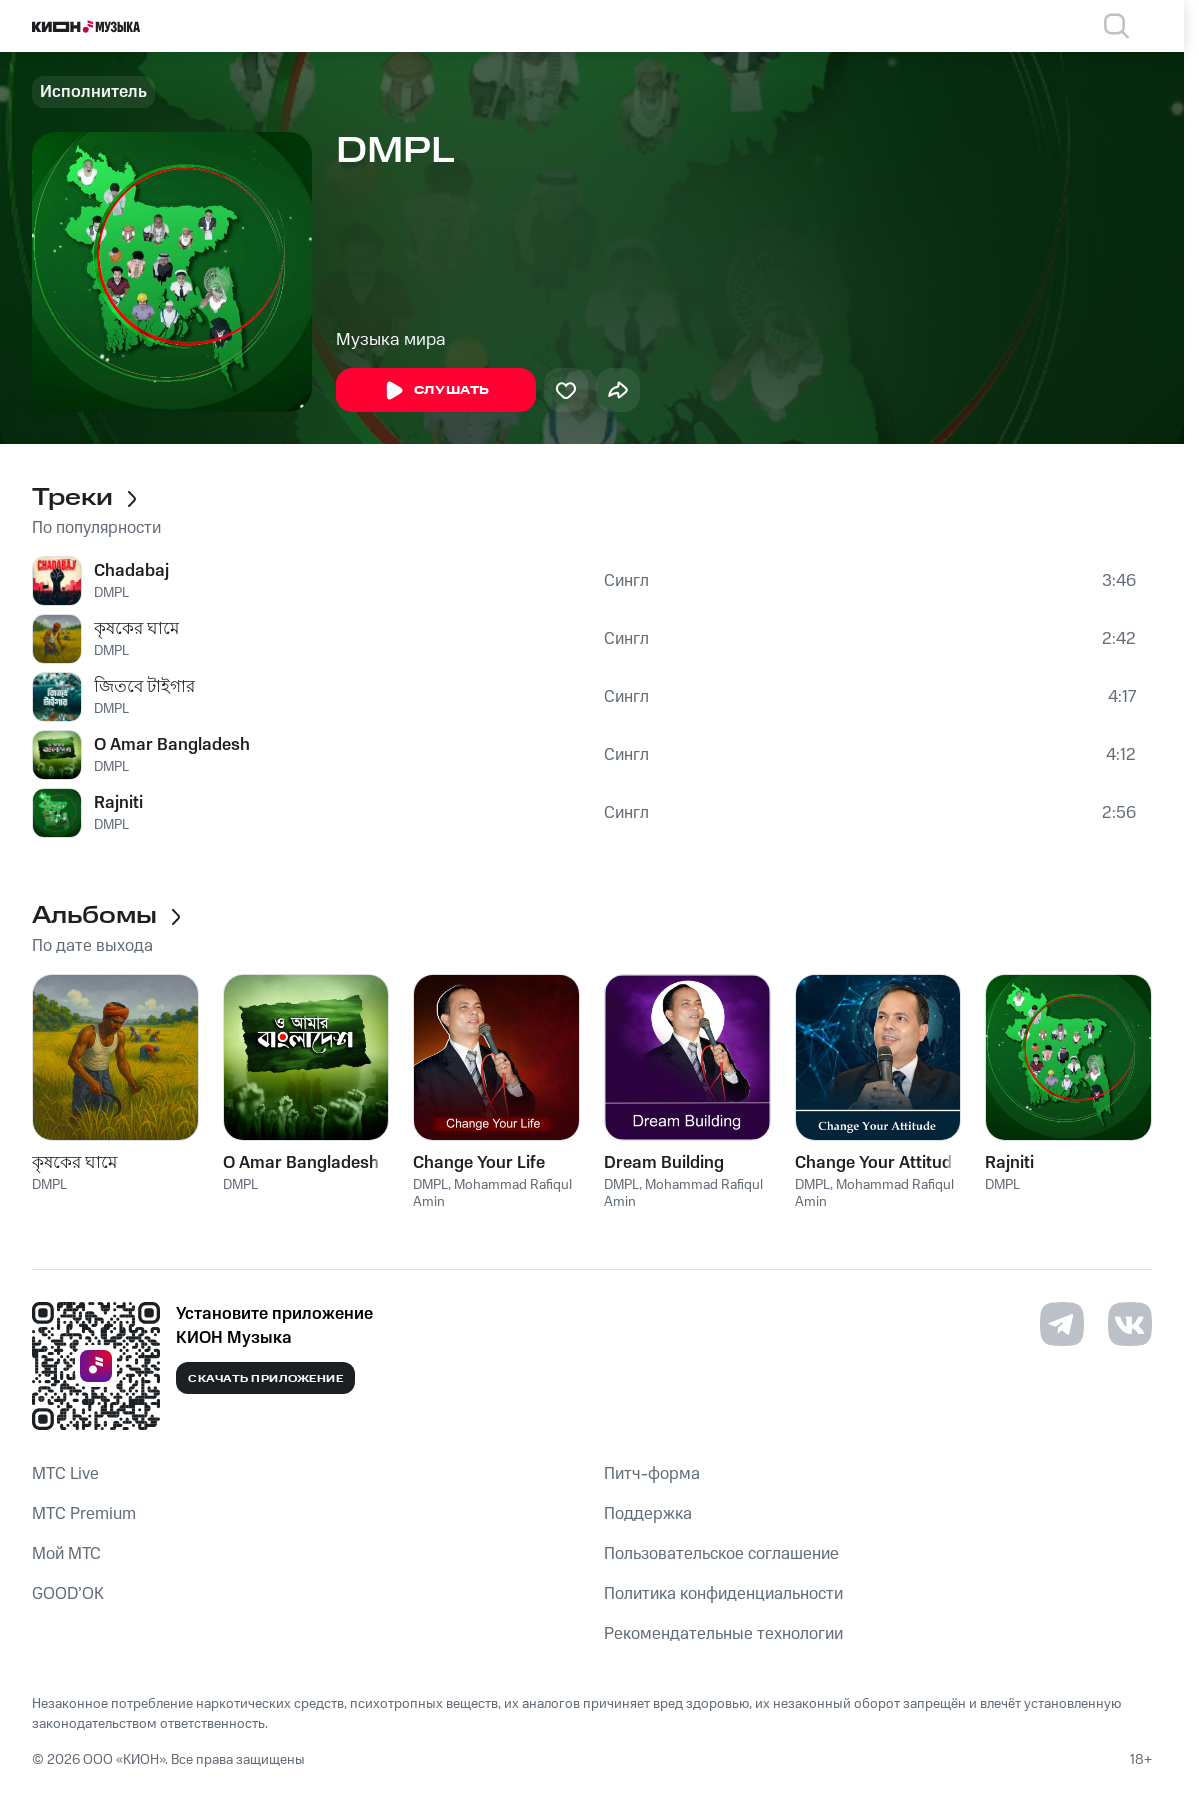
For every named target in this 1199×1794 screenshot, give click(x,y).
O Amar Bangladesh (172, 745)
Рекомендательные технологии (723, 1634)
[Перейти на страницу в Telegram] (1062, 1324)
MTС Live (65, 1474)
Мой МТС (66, 1554)
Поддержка (648, 1514)
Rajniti (118, 803)
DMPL (111, 593)
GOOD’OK (68, 1594)
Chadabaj (131, 571)
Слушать (436, 391)
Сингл (626, 581)
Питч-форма (652, 1474)
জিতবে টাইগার (144, 687)
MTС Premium (84, 1514)
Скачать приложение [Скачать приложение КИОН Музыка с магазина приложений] (265, 1379)
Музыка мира (391, 340)
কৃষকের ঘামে (136, 629)
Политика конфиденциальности (723, 1594)
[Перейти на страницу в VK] (1130, 1324)
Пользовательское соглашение (721, 1554)
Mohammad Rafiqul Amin (492, 1193)
